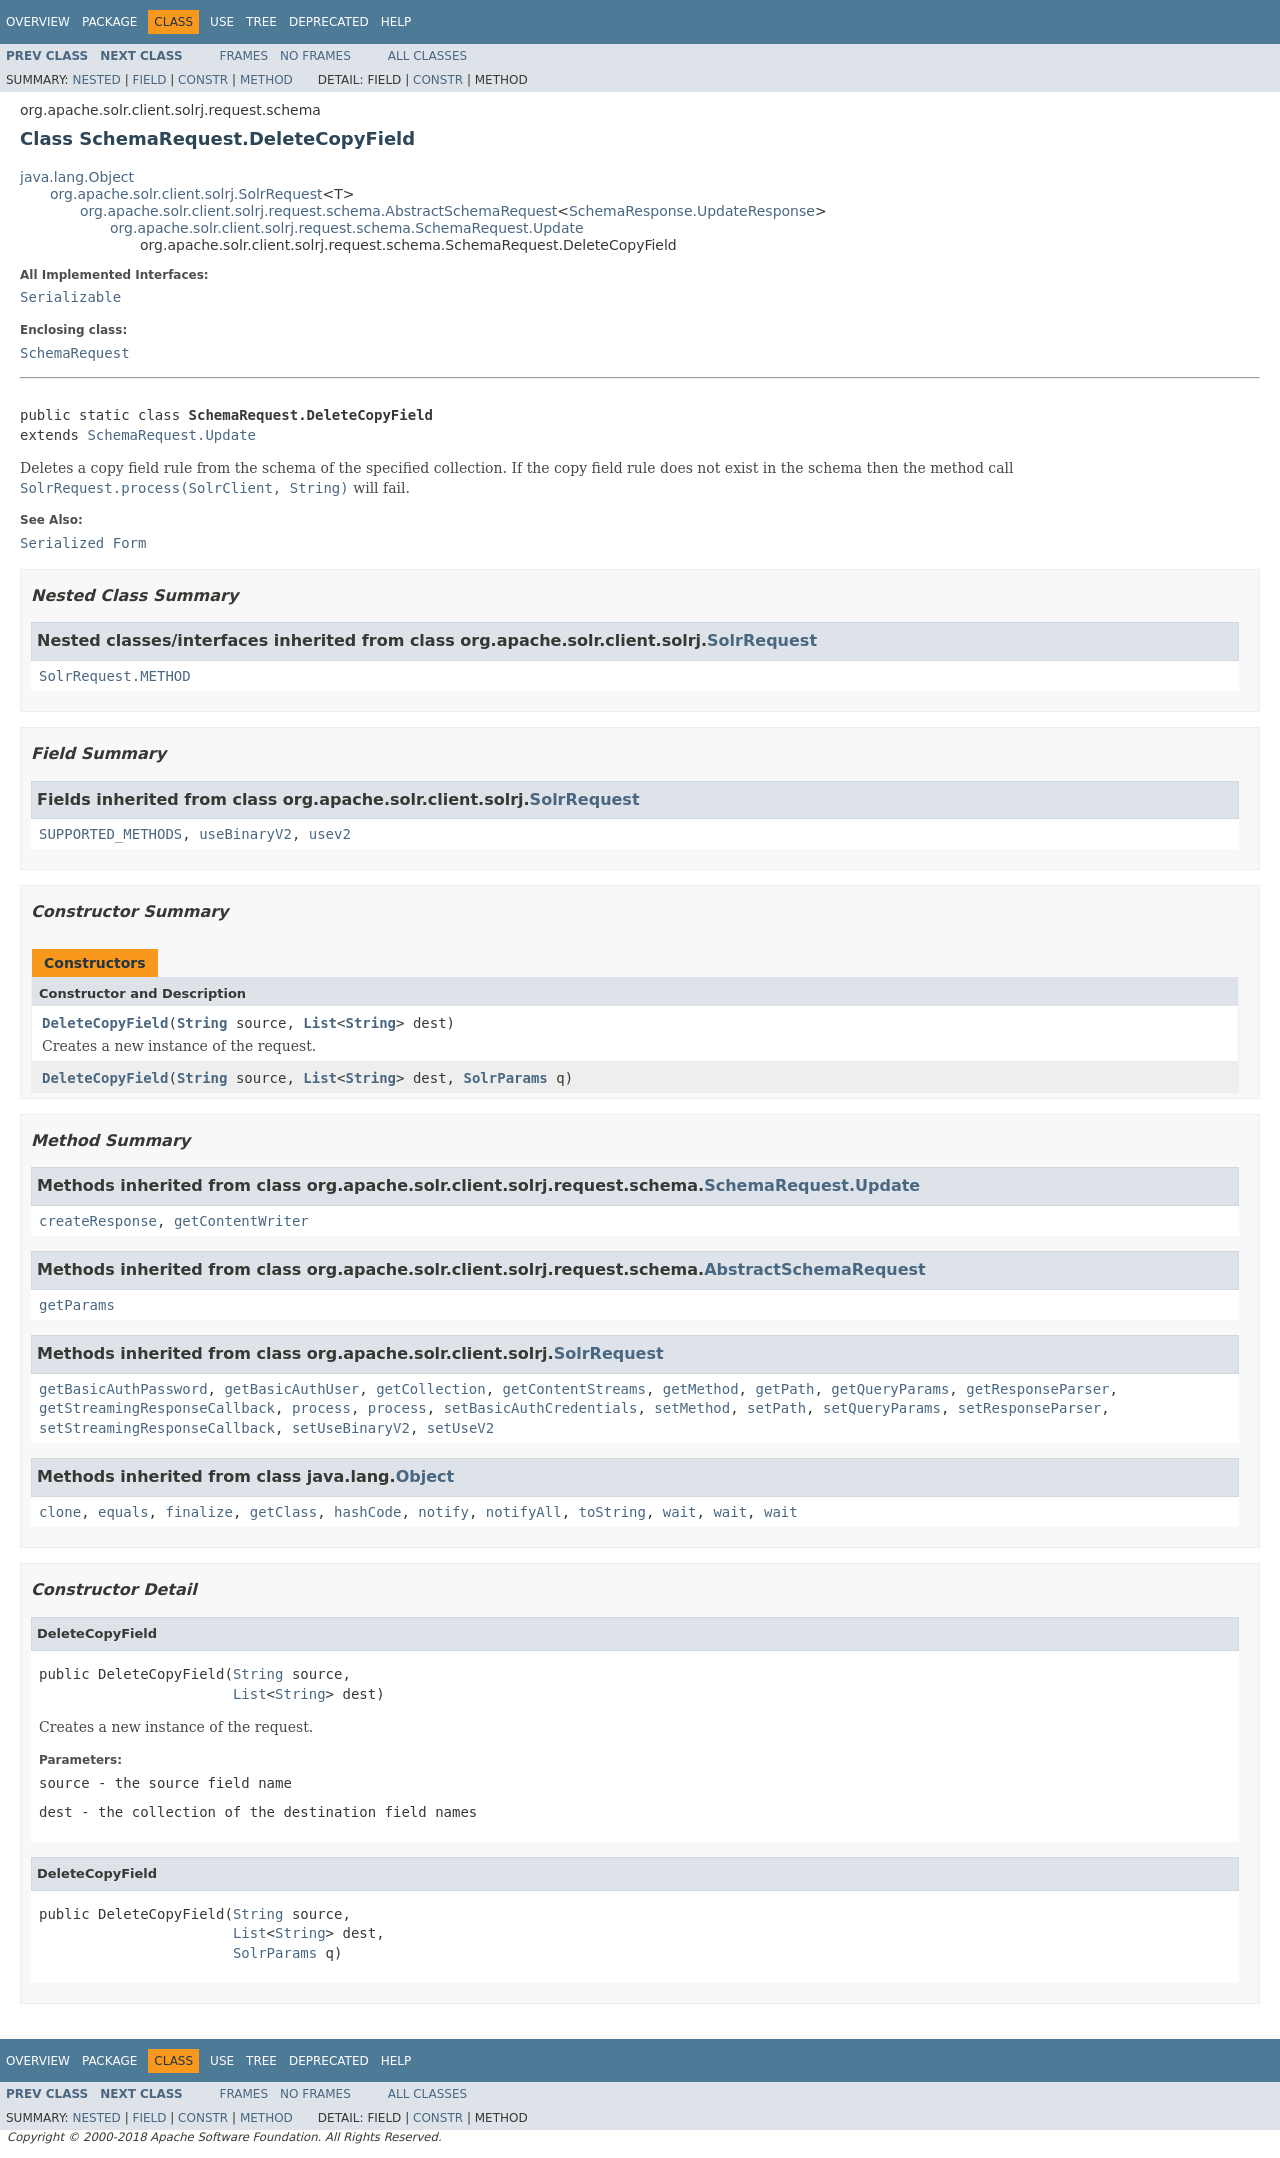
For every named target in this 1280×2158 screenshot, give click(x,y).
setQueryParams (882, 1408)
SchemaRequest (75, 353)
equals (123, 1512)
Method (266, 80)
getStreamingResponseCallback (157, 1408)
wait (680, 1512)
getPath (784, 1389)
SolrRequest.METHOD (115, 676)
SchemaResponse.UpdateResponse (692, 211)
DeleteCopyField (105, 1023)
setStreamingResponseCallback (157, 1428)
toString (612, 1512)
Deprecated (329, 22)
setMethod (692, 1408)
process (321, 1408)
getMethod (701, 1389)
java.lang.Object (77, 177)
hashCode (367, 1512)
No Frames (315, 56)
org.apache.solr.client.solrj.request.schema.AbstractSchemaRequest (318, 211)
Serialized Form (83, 543)
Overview (38, 22)
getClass (283, 1512)
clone (60, 1512)
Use (222, 22)
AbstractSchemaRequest (815, 1269)
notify (443, 1512)
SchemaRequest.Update (171, 435)
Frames (244, 56)
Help (396, 22)
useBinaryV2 (245, 834)
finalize (198, 1512)
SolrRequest (762, 640)
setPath (776, 1408)
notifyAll (524, 1512)
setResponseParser (1029, 1408)
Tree (261, 22)
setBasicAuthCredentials (541, 1408)
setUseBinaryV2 (351, 1428)
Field (149, 80)
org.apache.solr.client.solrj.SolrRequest (186, 194)
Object (425, 1476)
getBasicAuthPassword (123, 1389)
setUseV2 (460, 1428)
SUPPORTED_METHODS (110, 834)
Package (109, 22)
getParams (77, 1305)
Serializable (70, 297)
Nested (96, 80)
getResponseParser (1037, 1389)
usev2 (330, 834)
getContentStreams (574, 1389)
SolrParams (505, 1078)
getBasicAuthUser (291, 1389)
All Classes (427, 56)
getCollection (431, 1389)
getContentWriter (241, 1221)
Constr (203, 80)
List (320, 1023)
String (202, 1023)
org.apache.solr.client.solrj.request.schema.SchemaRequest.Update (347, 228)
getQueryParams (890, 1389)
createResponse (98, 1221)
